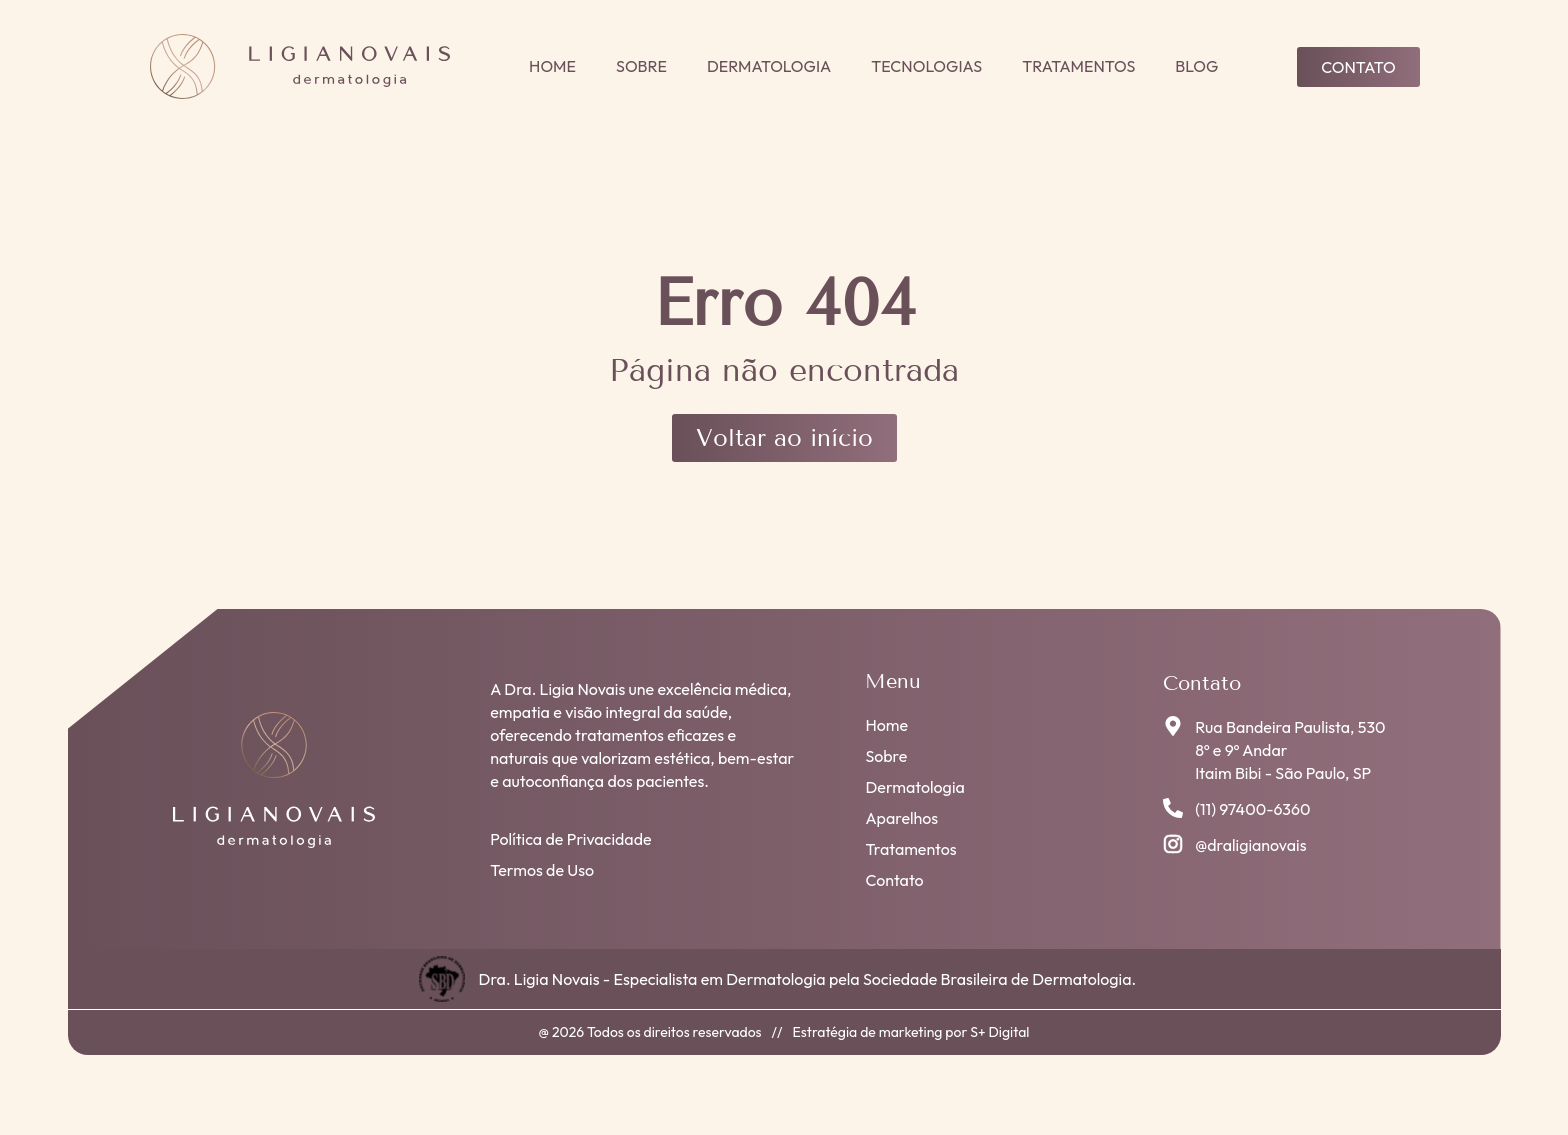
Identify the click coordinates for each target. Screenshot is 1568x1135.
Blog (1196, 66)
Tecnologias (926, 66)
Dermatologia (769, 66)
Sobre (641, 66)
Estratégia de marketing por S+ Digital (911, 1032)
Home (552, 66)
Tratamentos (1078, 66)
